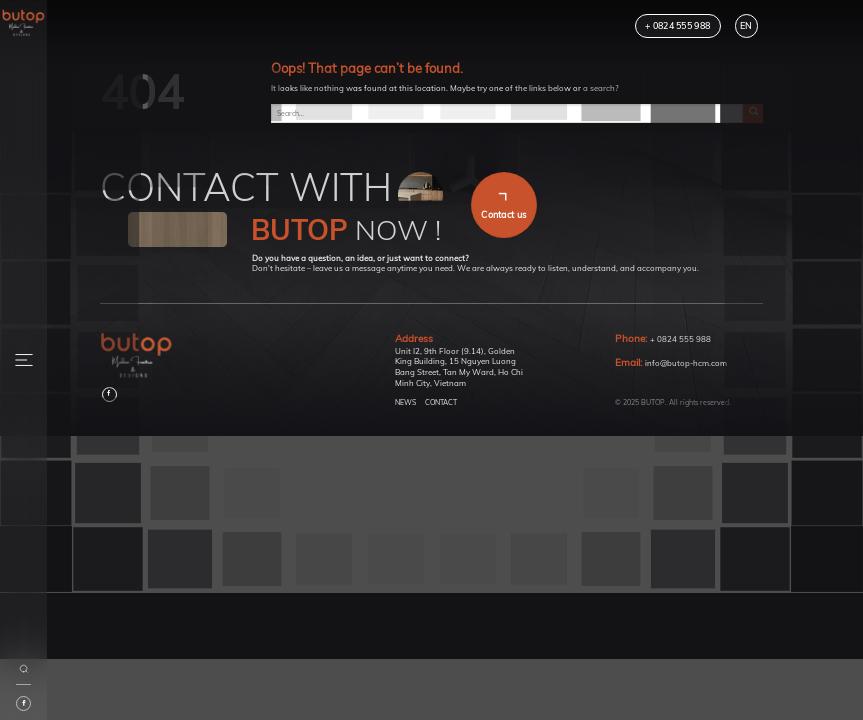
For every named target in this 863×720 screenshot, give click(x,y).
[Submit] (753, 114)
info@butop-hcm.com (686, 363)
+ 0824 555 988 (680, 339)
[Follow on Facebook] (109, 394)
